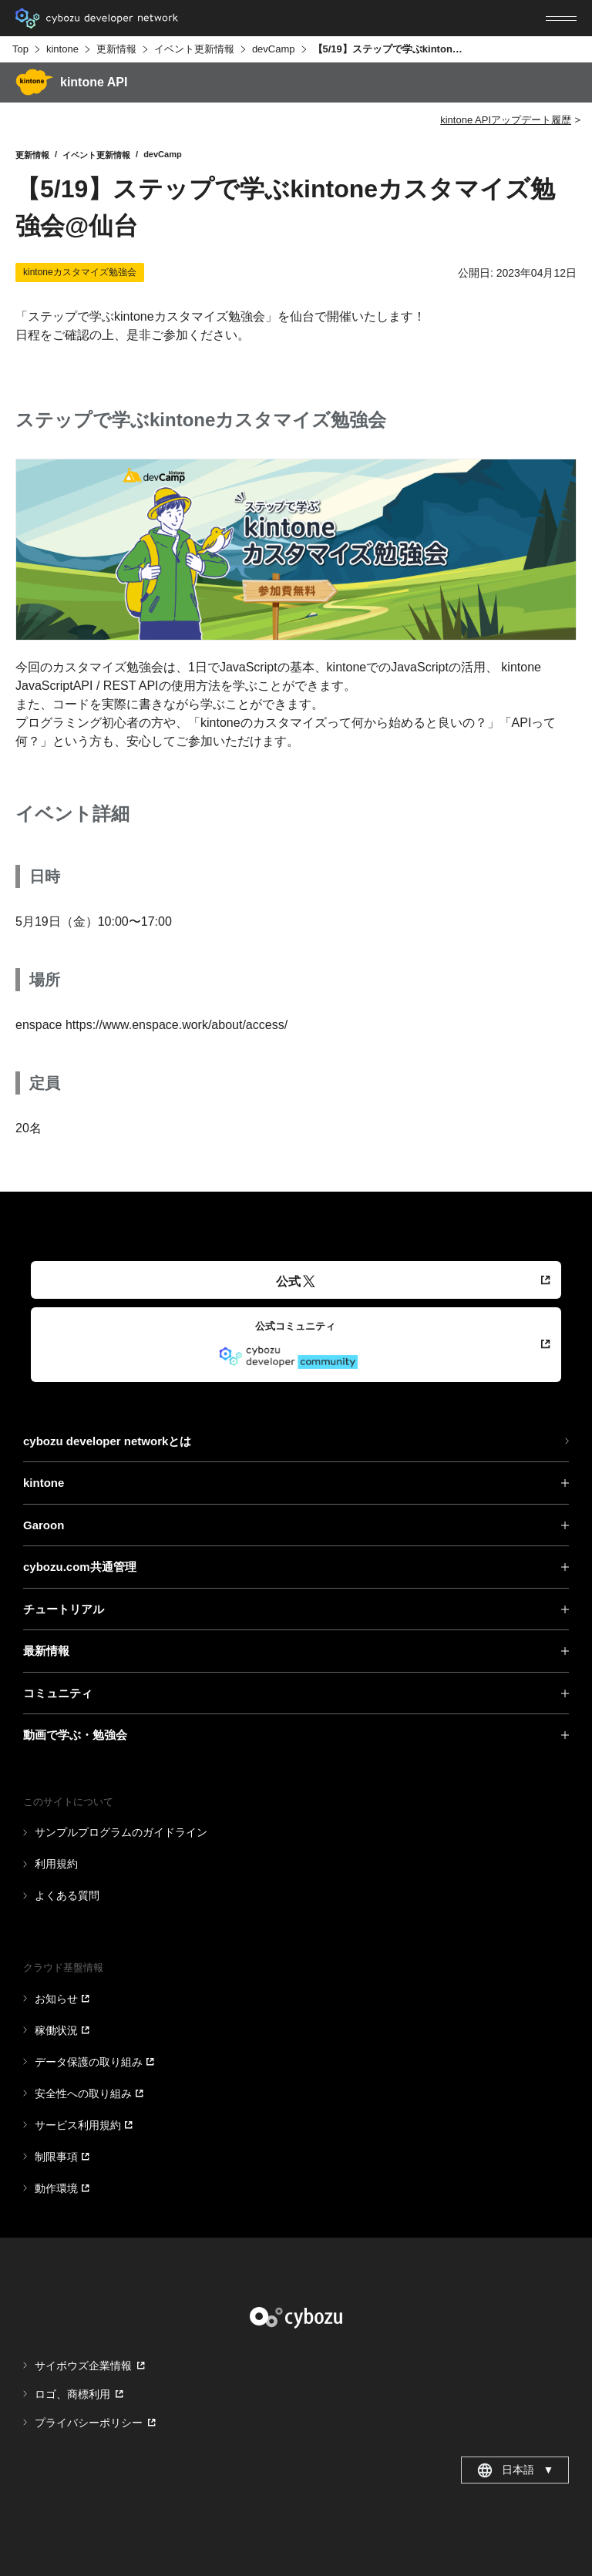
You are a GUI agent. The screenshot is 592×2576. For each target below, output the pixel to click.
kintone (62, 49)
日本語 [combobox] (515, 2470)
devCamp (273, 49)
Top (20, 49)
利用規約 (56, 1864)
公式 (295, 1281)
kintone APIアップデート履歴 (505, 120)
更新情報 (116, 49)
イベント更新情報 (194, 49)
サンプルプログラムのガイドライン (121, 1832)
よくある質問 (67, 1895)
